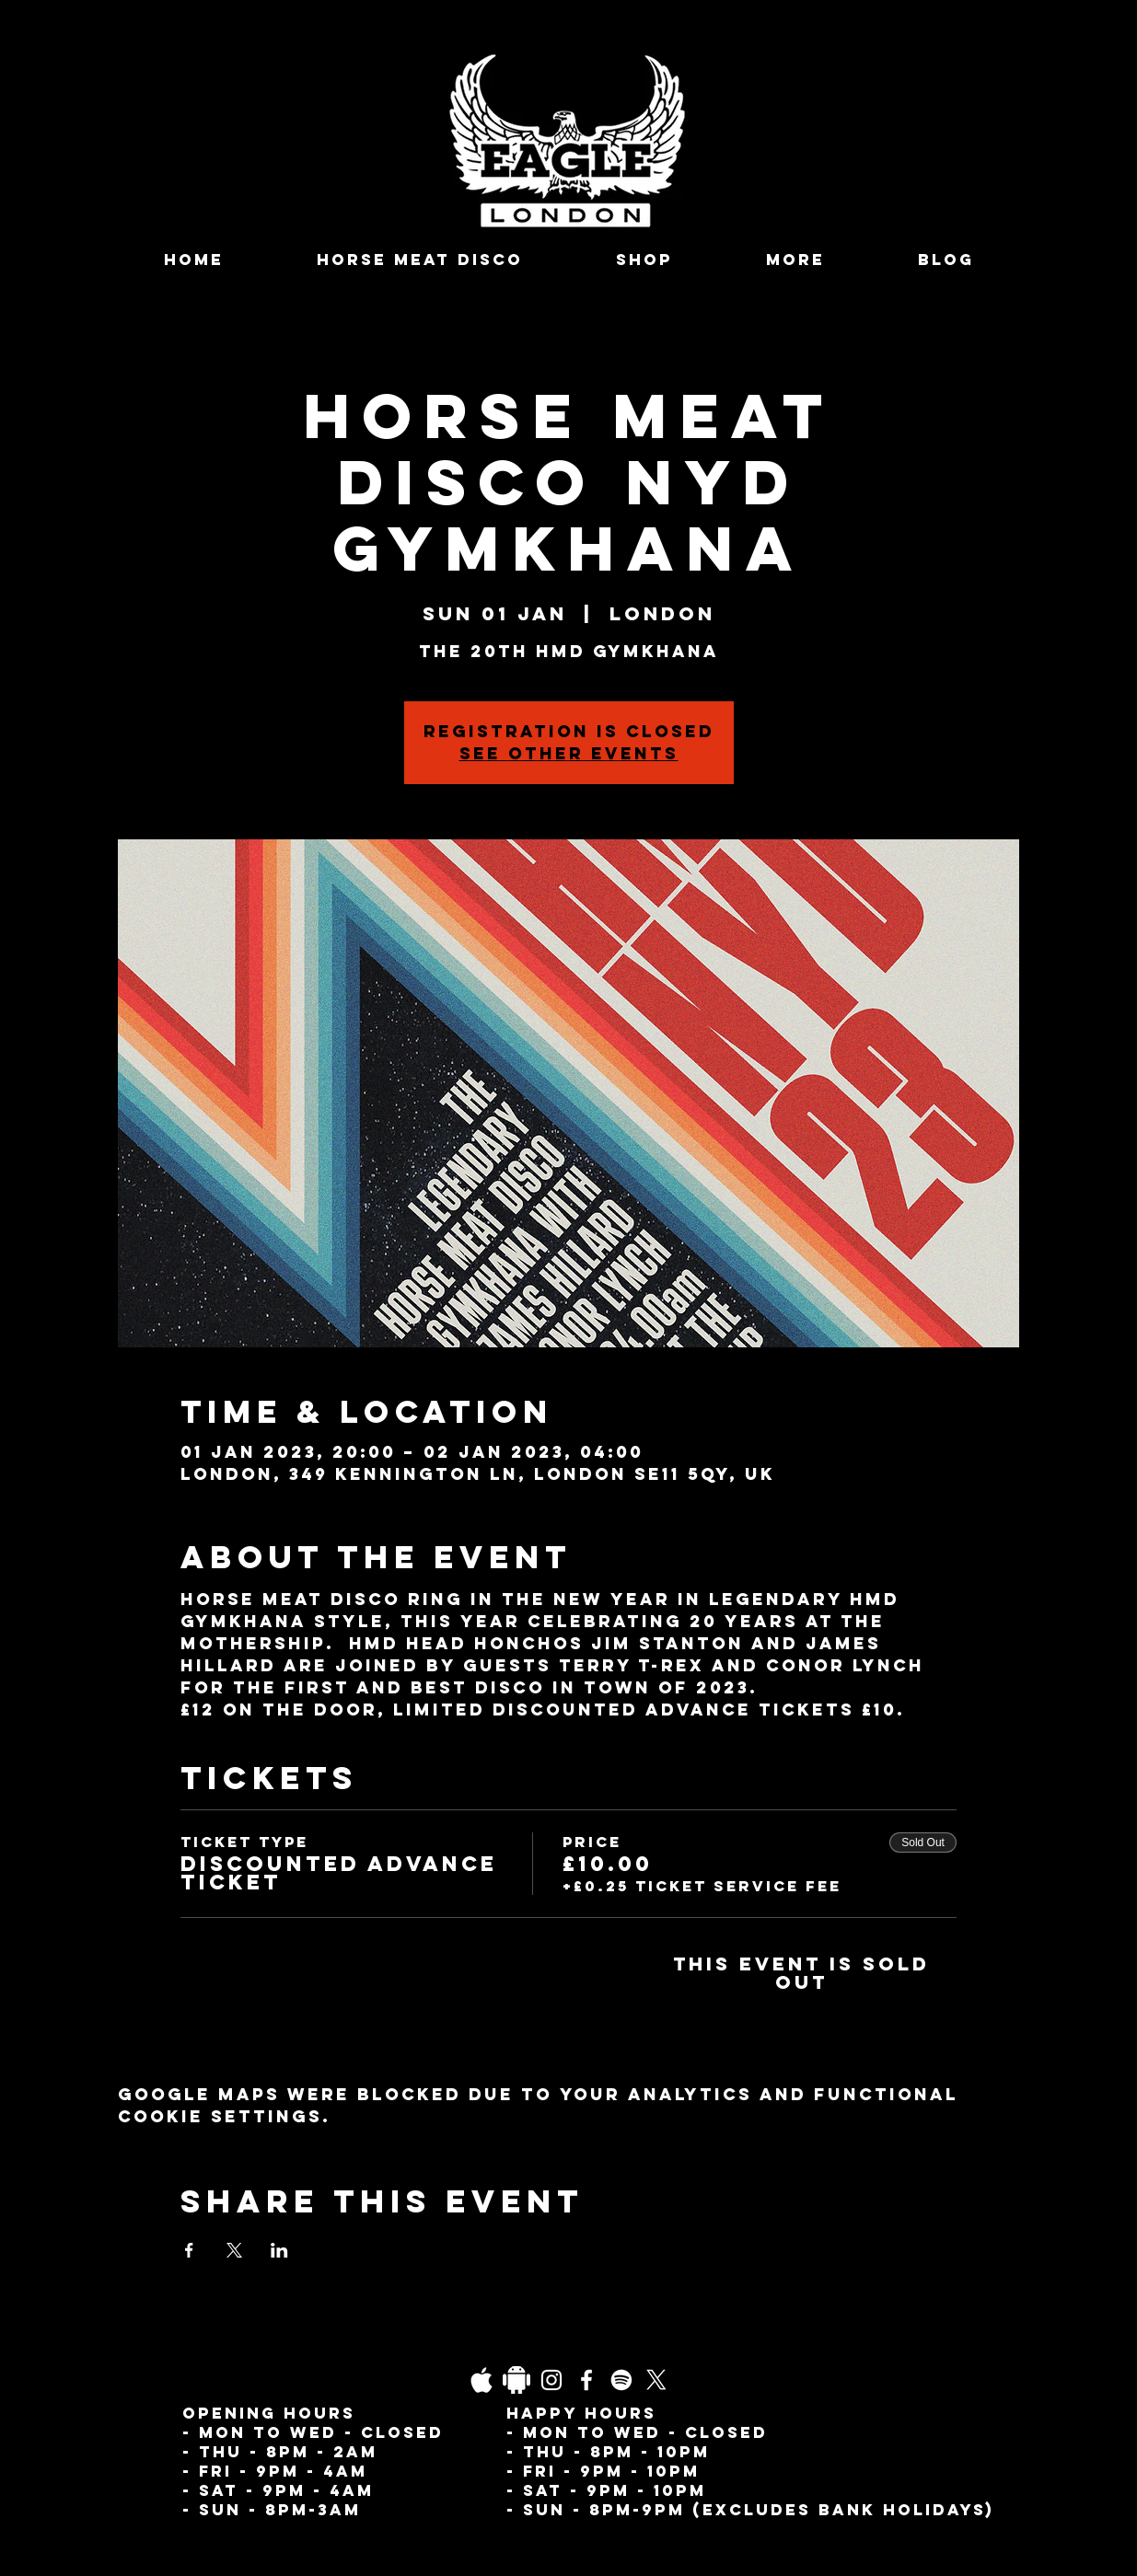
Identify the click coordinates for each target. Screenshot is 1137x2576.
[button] (796, 260)
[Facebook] (586, 2380)
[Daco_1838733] (516, 2380)
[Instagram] (551, 2380)
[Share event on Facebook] (189, 2250)
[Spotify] (621, 2380)
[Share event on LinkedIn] (279, 2250)
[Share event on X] (234, 2250)
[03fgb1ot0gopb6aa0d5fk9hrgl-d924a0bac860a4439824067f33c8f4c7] (481, 2380)
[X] (656, 2380)
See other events (569, 753)
